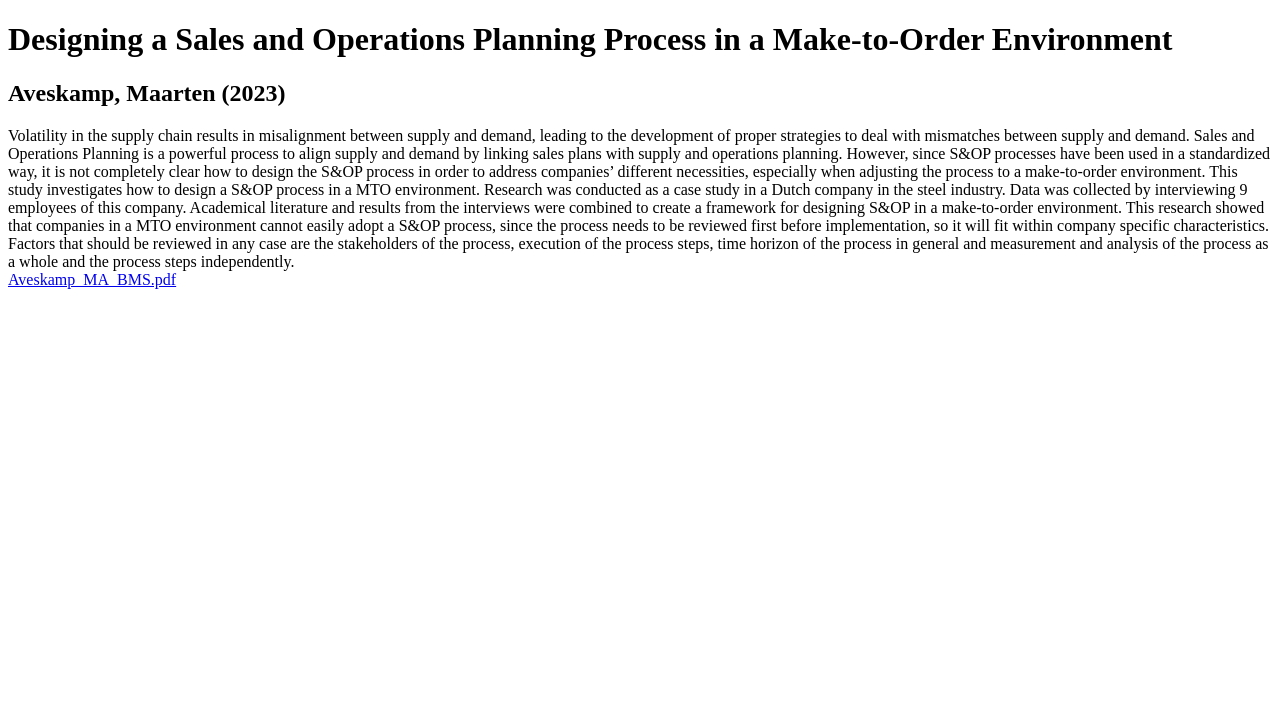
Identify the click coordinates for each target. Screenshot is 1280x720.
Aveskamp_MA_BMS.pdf (92, 279)
